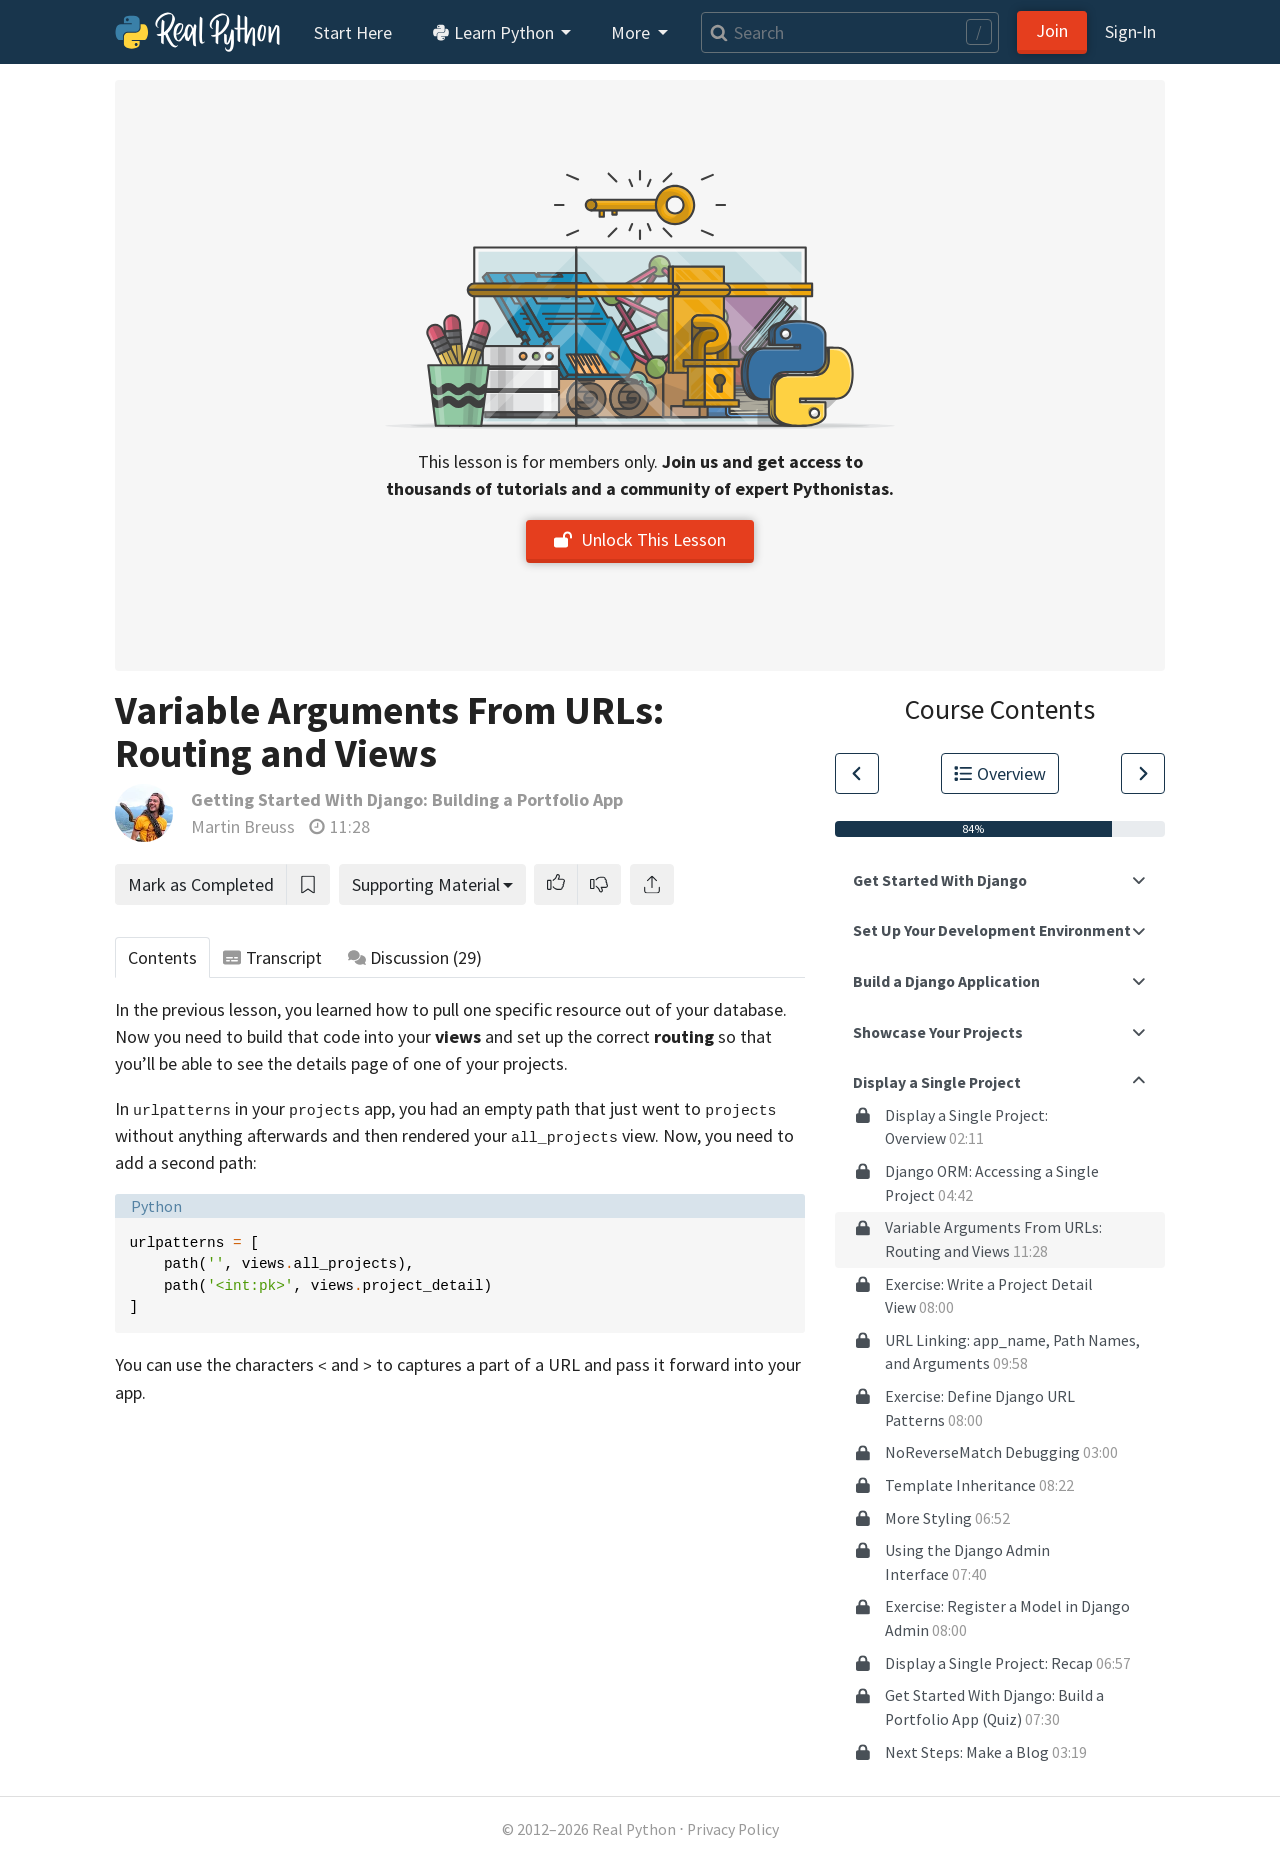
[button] (556, 884)
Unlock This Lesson (640, 539)
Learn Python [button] (495, 32)
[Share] (652, 884)
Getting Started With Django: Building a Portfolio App (407, 799)
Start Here (353, 32)
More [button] (632, 32)
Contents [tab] (162, 957)
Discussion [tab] (415, 957)
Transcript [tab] (272, 957)
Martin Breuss (243, 826)
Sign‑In (1130, 31)
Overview (1000, 773)
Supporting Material (426, 884)
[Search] (850, 32)
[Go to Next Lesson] (1143, 773)
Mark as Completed (201, 884)
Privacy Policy (733, 1829)
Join (1052, 30)
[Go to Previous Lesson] (857, 773)
